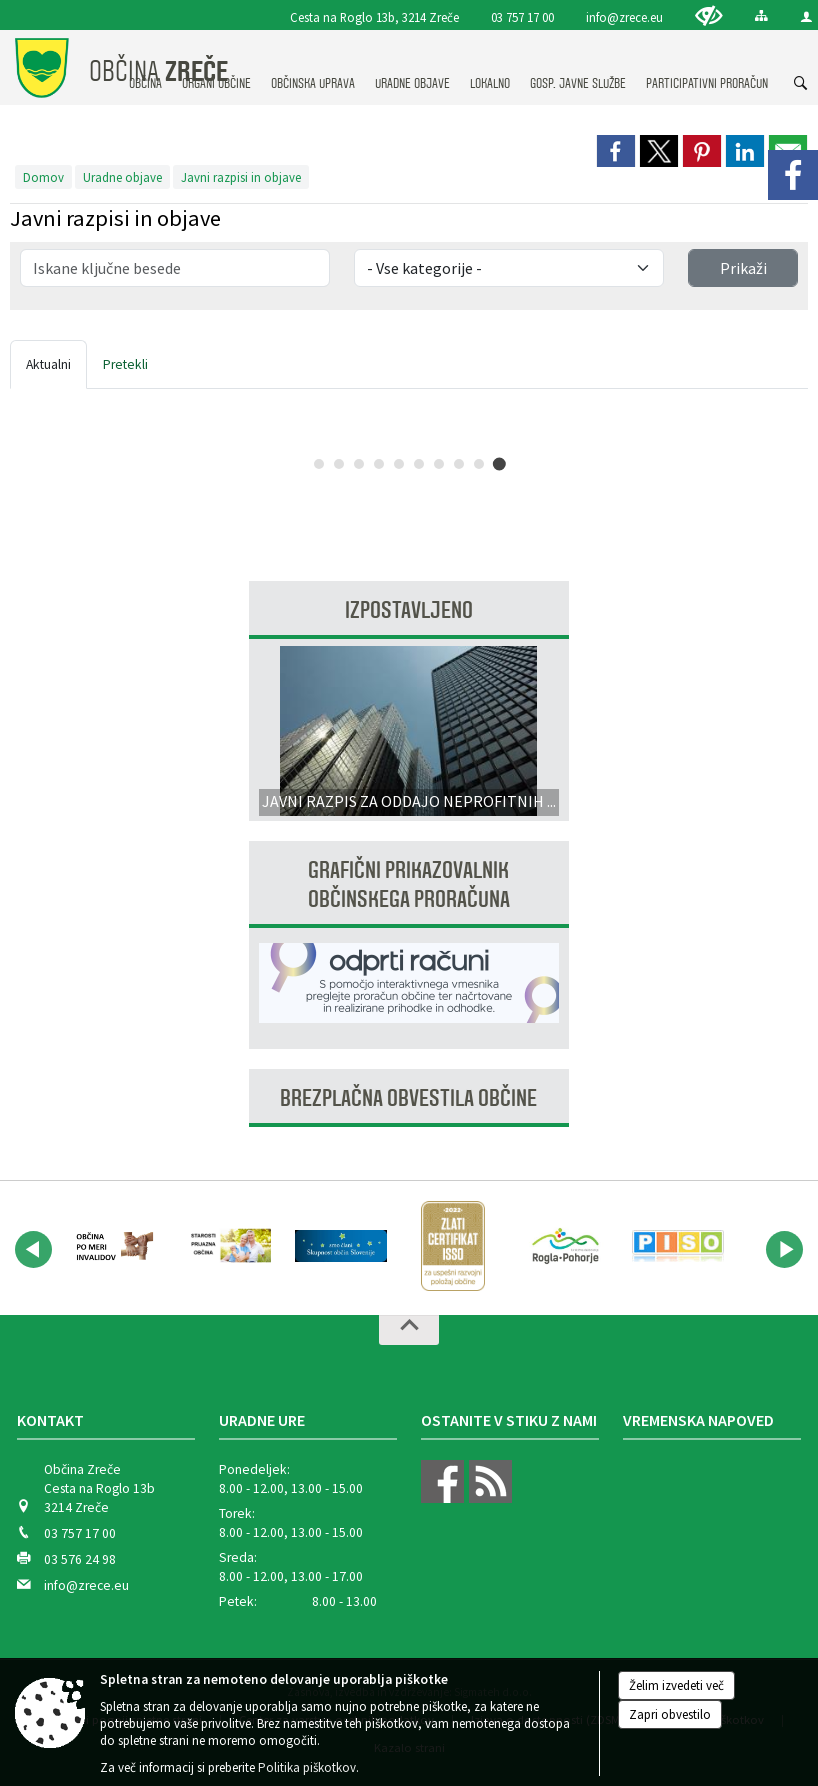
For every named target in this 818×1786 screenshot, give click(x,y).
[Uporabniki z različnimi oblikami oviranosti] (709, 15)
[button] (33, 1249)
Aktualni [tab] (48, 364)
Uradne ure (262, 1420)
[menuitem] (313, 64)
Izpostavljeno (409, 610)
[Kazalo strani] (761, 15)
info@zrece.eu (624, 17)
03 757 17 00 (522, 17)
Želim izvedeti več (676, 1685)
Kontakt (50, 1420)
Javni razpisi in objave (241, 177)
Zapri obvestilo (670, 1714)
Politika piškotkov (307, 1767)
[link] (616, 151)
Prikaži (743, 268)
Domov (43, 177)
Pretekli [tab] (125, 364)
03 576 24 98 (80, 1559)
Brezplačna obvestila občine (408, 1098)
